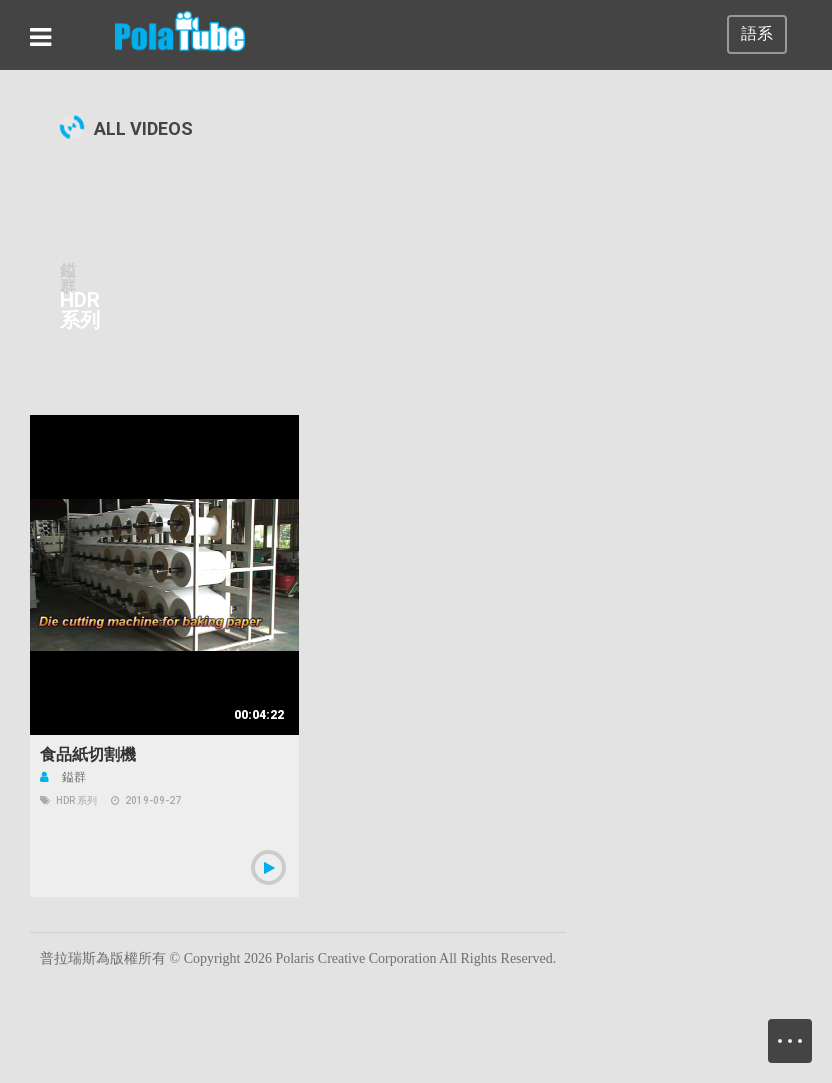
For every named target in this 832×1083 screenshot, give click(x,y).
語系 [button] (757, 33)
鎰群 (63, 777)
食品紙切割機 (88, 754)
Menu (800, 1031)
